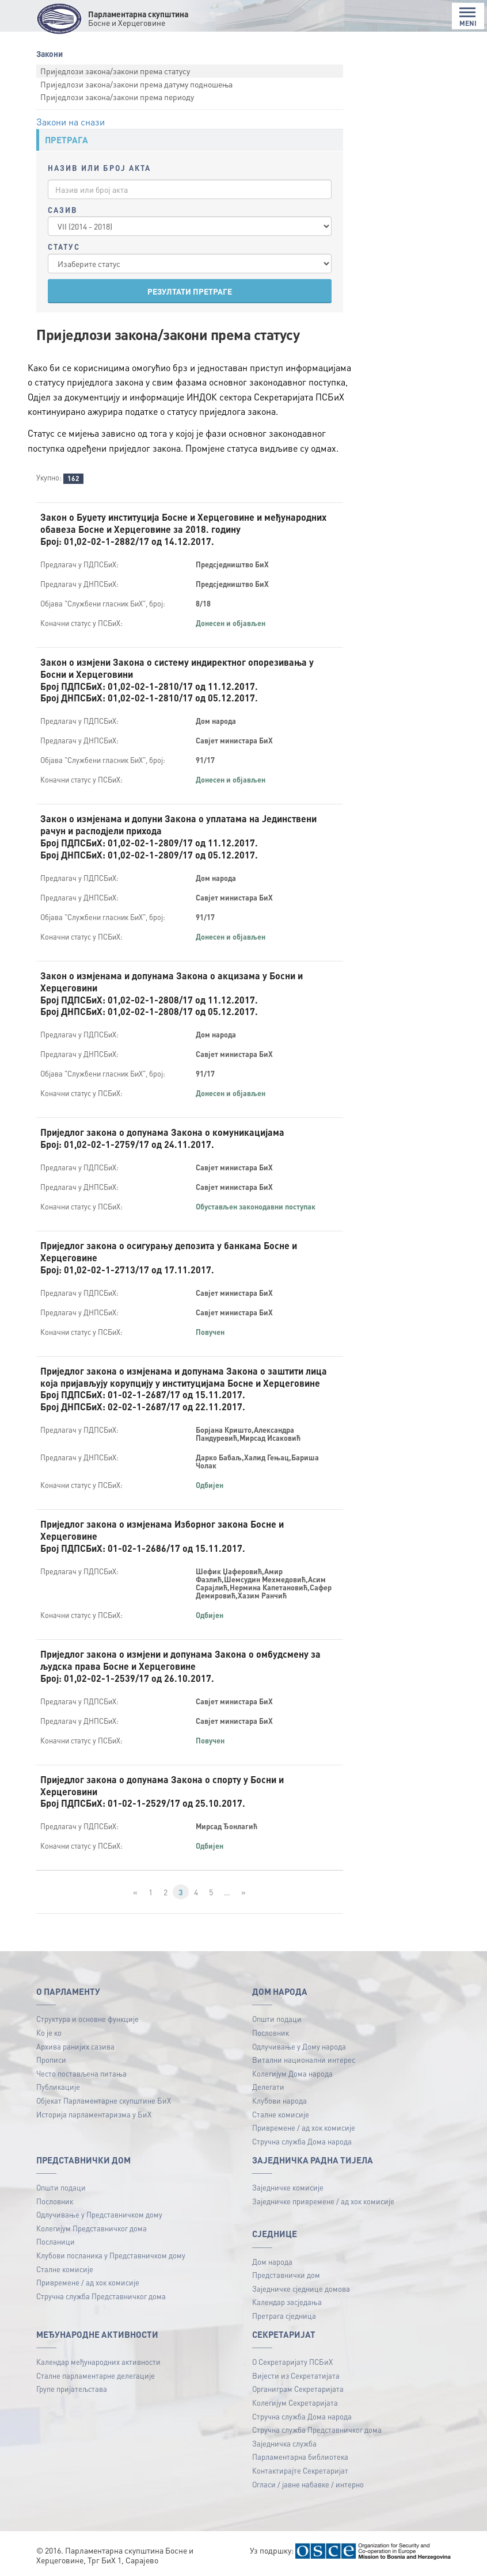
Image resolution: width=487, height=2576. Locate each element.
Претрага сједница (284, 2316)
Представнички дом (286, 2275)
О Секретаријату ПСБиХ (292, 2362)
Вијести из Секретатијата (296, 2375)
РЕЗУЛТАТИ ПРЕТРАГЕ (189, 291)
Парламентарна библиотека (300, 2456)
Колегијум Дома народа (292, 2073)
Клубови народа (279, 2100)
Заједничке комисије (288, 2187)
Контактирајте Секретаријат (300, 2470)
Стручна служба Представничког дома (101, 2296)
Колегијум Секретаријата (295, 2402)
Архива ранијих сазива (75, 2046)
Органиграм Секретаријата (298, 2389)
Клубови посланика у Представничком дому (110, 2255)
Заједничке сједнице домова (301, 2288)
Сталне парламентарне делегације (95, 2375)
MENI (468, 17)
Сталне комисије (280, 2114)
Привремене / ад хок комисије (303, 2127)
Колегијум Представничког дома (91, 2228)
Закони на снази (70, 122)
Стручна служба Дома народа (302, 2141)
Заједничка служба (284, 2443)
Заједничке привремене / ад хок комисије (323, 2201)
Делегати (268, 2087)
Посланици (55, 2241)
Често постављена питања (81, 2073)
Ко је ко (49, 2032)
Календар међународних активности (98, 2362)
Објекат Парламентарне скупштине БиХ (103, 2100)
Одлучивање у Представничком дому (99, 2214)
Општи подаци (277, 2019)
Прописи (51, 2059)
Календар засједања (287, 2302)
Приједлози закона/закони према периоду (117, 96)
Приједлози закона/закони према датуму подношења (136, 84)
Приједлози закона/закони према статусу (115, 71)
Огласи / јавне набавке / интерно (308, 2484)
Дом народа (272, 2261)
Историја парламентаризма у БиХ (93, 2114)
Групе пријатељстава (71, 2389)
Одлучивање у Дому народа (299, 2046)
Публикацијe (58, 2087)
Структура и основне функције (87, 2019)
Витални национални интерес (303, 2059)
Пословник (270, 2032)
